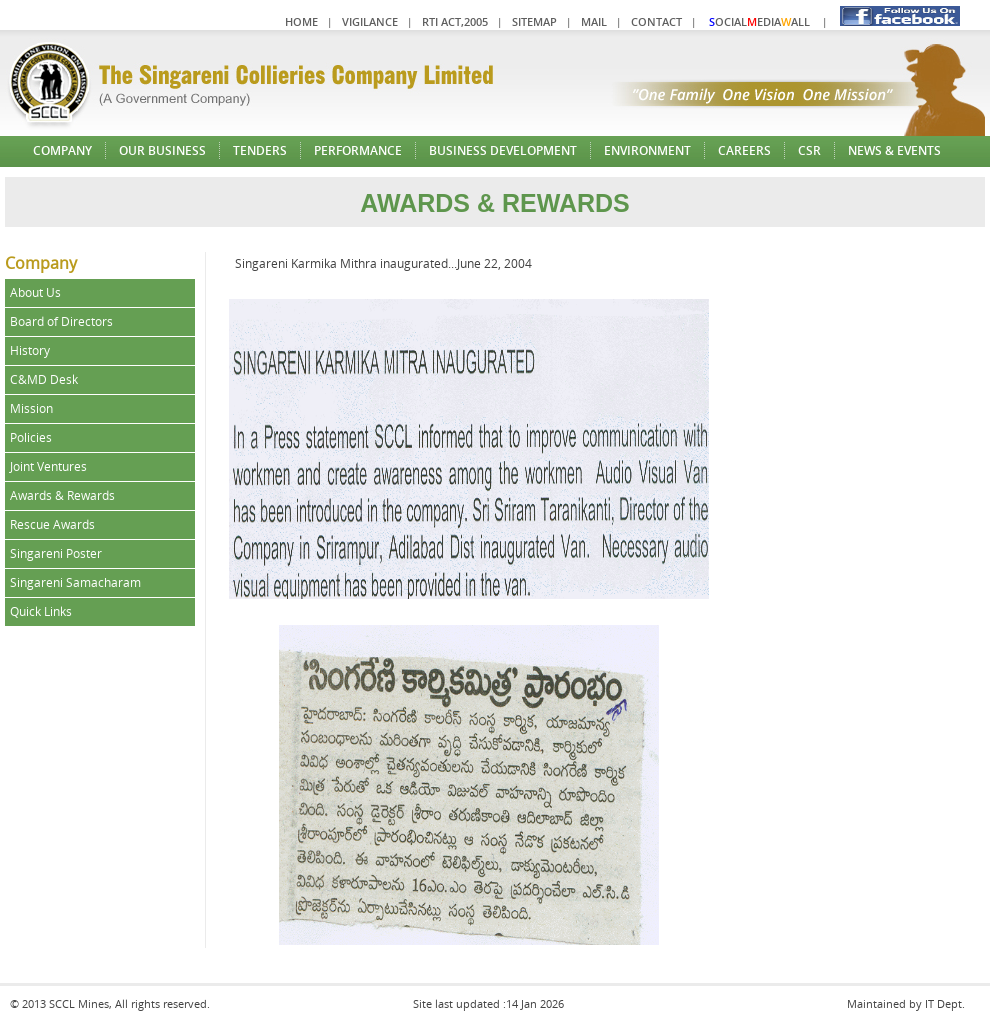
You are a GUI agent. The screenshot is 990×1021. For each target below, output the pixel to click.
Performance (358, 150)
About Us (35, 292)
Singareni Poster (56, 553)
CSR (809, 150)
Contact (656, 21)
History (30, 350)
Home (301, 21)
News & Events (894, 150)
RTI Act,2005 (455, 21)
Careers (744, 150)
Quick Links (41, 611)
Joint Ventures (48, 466)
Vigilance (370, 21)
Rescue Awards (52, 524)
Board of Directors (61, 321)
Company (62, 150)
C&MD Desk (44, 379)
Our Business (162, 150)
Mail (594, 21)
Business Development (503, 150)
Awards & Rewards (62, 495)
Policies (31, 437)
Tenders (260, 150)
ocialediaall (759, 21)
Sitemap (534, 21)
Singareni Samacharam (75, 582)
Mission (31, 408)
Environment (647, 150)
